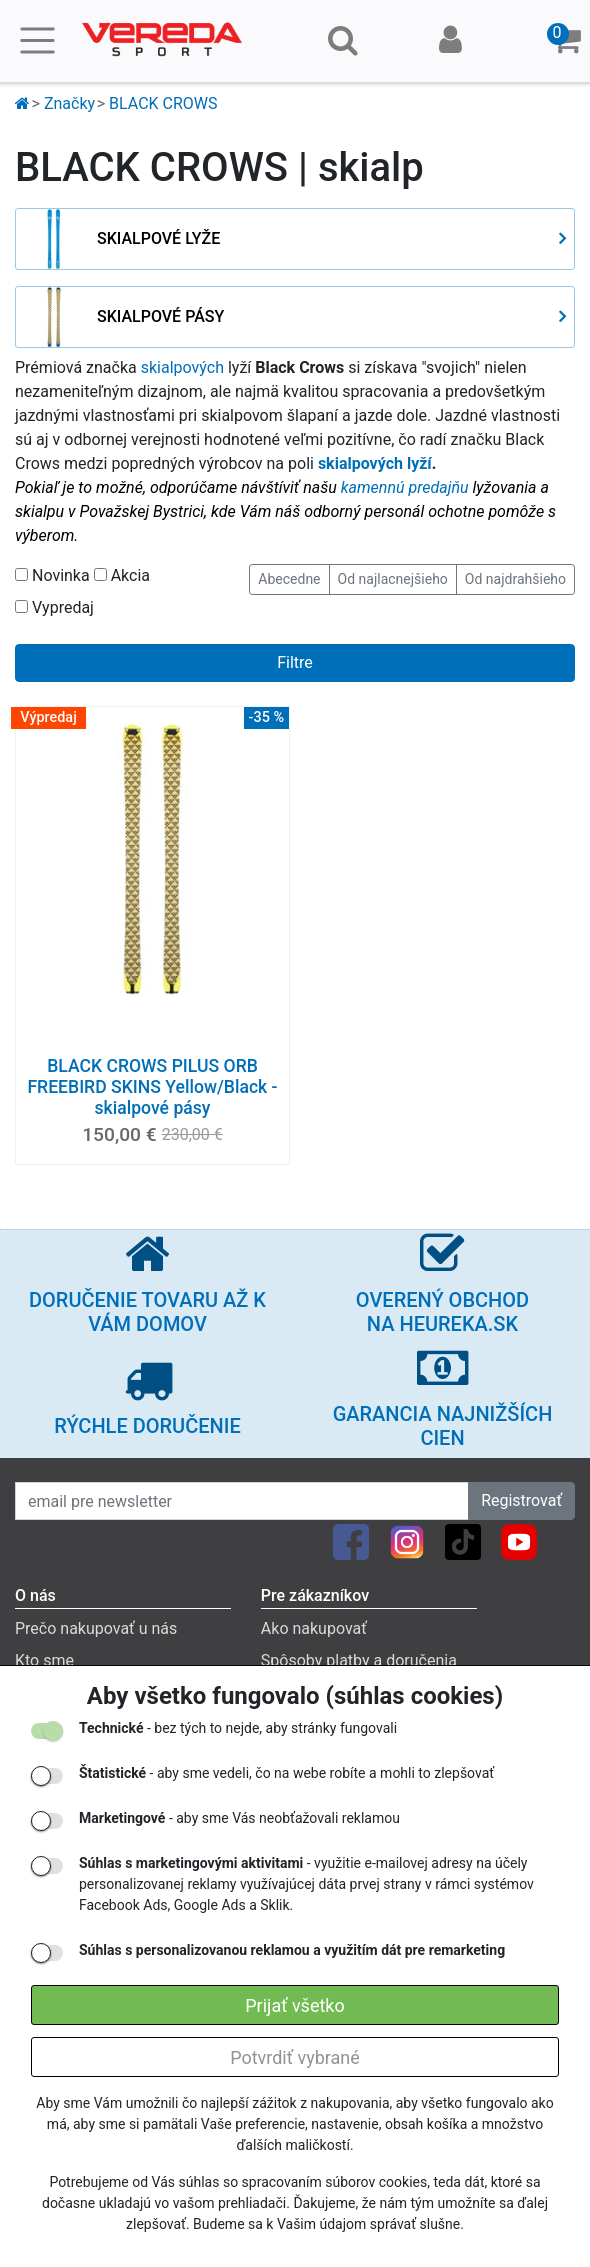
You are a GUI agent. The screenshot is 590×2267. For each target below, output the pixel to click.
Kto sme (44, 1660)
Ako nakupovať (314, 1628)
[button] (566, 41)
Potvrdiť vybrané (295, 2057)
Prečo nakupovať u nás (96, 1628)
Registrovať (521, 1500)
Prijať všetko (294, 2005)
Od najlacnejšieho (393, 579)
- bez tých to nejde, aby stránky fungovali (238, 1728)
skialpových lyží (375, 463)
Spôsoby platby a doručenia (359, 1660)
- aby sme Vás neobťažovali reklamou (239, 1818)
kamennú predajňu (405, 487)
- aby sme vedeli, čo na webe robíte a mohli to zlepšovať (286, 1773)
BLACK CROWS (163, 103)
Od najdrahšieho (515, 579)
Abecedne (289, 579)
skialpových (182, 367)
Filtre (295, 662)
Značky (69, 103)
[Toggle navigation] (37, 40)
